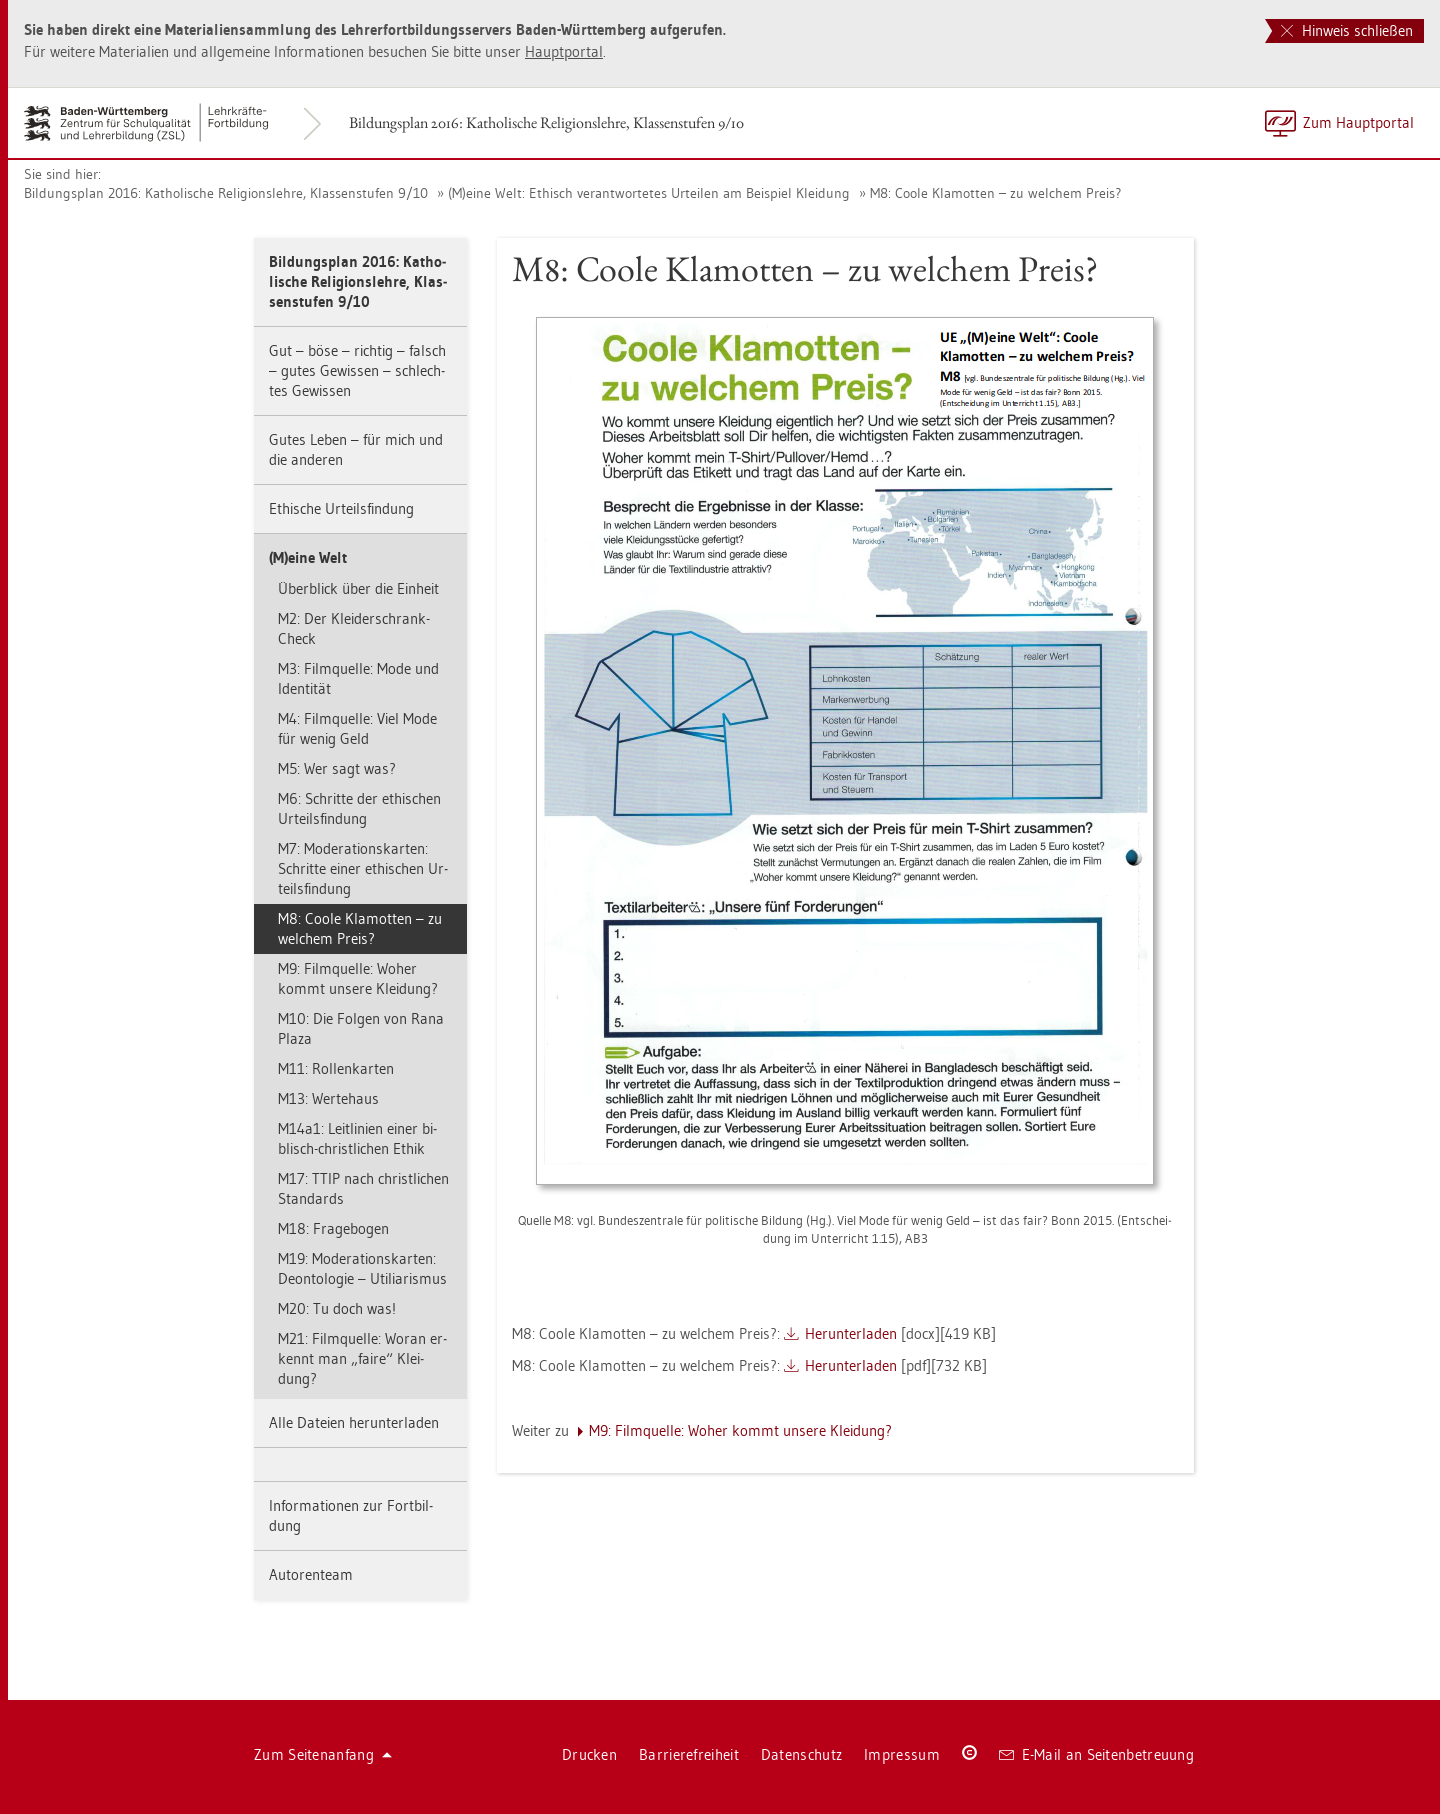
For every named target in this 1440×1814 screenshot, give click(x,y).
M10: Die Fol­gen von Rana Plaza (361, 1028)
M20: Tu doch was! (337, 1308)
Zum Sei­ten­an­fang (323, 1754)
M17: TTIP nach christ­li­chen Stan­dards (363, 1188)
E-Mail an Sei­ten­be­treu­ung (1096, 1754)
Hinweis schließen (1347, 30)
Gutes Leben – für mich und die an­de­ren (356, 449)
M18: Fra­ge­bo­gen (333, 1228)
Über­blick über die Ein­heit (358, 588)
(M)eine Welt (308, 557)
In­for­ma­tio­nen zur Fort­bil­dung (351, 1515)
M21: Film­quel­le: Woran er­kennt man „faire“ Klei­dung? (362, 1358)
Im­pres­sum (902, 1754)
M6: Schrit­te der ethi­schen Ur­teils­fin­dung (359, 808)
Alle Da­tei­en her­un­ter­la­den (354, 1422)
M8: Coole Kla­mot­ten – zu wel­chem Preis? (995, 193)
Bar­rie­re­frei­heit (689, 1754)
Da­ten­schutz (801, 1754)
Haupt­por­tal (564, 51)
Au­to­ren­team (311, 1574)
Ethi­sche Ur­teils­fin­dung (341, 508)
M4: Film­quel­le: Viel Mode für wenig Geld (357, 728)
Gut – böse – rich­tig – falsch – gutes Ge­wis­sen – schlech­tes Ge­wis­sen (357, 370)
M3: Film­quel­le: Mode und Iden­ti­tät (358, 678)
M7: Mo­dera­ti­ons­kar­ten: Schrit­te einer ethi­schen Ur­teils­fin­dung (363, 868)
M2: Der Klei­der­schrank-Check (354, 628)
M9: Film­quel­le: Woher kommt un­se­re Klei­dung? (358, 978)
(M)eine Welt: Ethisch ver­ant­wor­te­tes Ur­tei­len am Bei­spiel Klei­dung (649, 193)
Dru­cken (589, 1754)
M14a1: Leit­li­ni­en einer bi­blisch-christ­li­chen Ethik (357, 1138)
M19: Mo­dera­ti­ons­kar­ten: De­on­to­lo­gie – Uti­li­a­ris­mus (362, 1268)
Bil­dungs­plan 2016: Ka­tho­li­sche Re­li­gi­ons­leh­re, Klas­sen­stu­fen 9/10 (546, 122)
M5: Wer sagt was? (337, 768)
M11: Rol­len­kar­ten (336, 1068)
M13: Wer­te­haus (328, 1098)
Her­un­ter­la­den (851, 1333)
